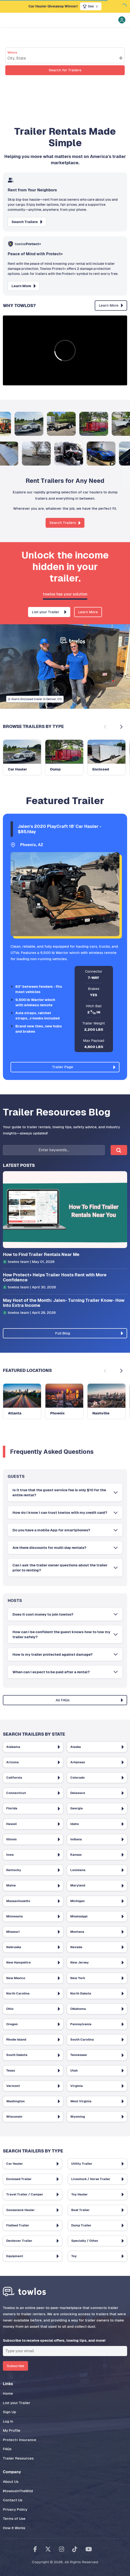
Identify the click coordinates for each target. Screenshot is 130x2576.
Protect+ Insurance (19, 2439)
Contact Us (12, 2500)
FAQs (7, 2449)
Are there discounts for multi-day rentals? (49, 1547)
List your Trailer (16, 2402)
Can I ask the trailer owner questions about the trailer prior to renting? (59, 1567)
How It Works (14, 2528)
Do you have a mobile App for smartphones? (51, 1530)
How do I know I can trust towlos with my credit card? (59, 1512)
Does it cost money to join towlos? (42, 1614)
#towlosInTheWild (18, 2491)
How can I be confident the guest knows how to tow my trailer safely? (61, 1634)
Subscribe (15, 2366)
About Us (10, 2481)
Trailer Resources (18, 2458)
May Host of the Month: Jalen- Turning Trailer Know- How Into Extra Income (63, 1303)
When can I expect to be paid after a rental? (51, 1672)
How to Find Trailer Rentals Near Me (41, 1254)
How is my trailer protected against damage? (52, 1654)
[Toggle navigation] (116, 20)
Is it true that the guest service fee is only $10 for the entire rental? (59, 1492)
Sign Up (9, 2412)
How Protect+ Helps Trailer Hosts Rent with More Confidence (54, 1277)
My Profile (11, 2430)
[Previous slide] (105, 726)
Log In (8, 2421)
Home (8, 2393)
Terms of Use (14, 2518)
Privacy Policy (15, 2509)
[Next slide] (121, 726)
